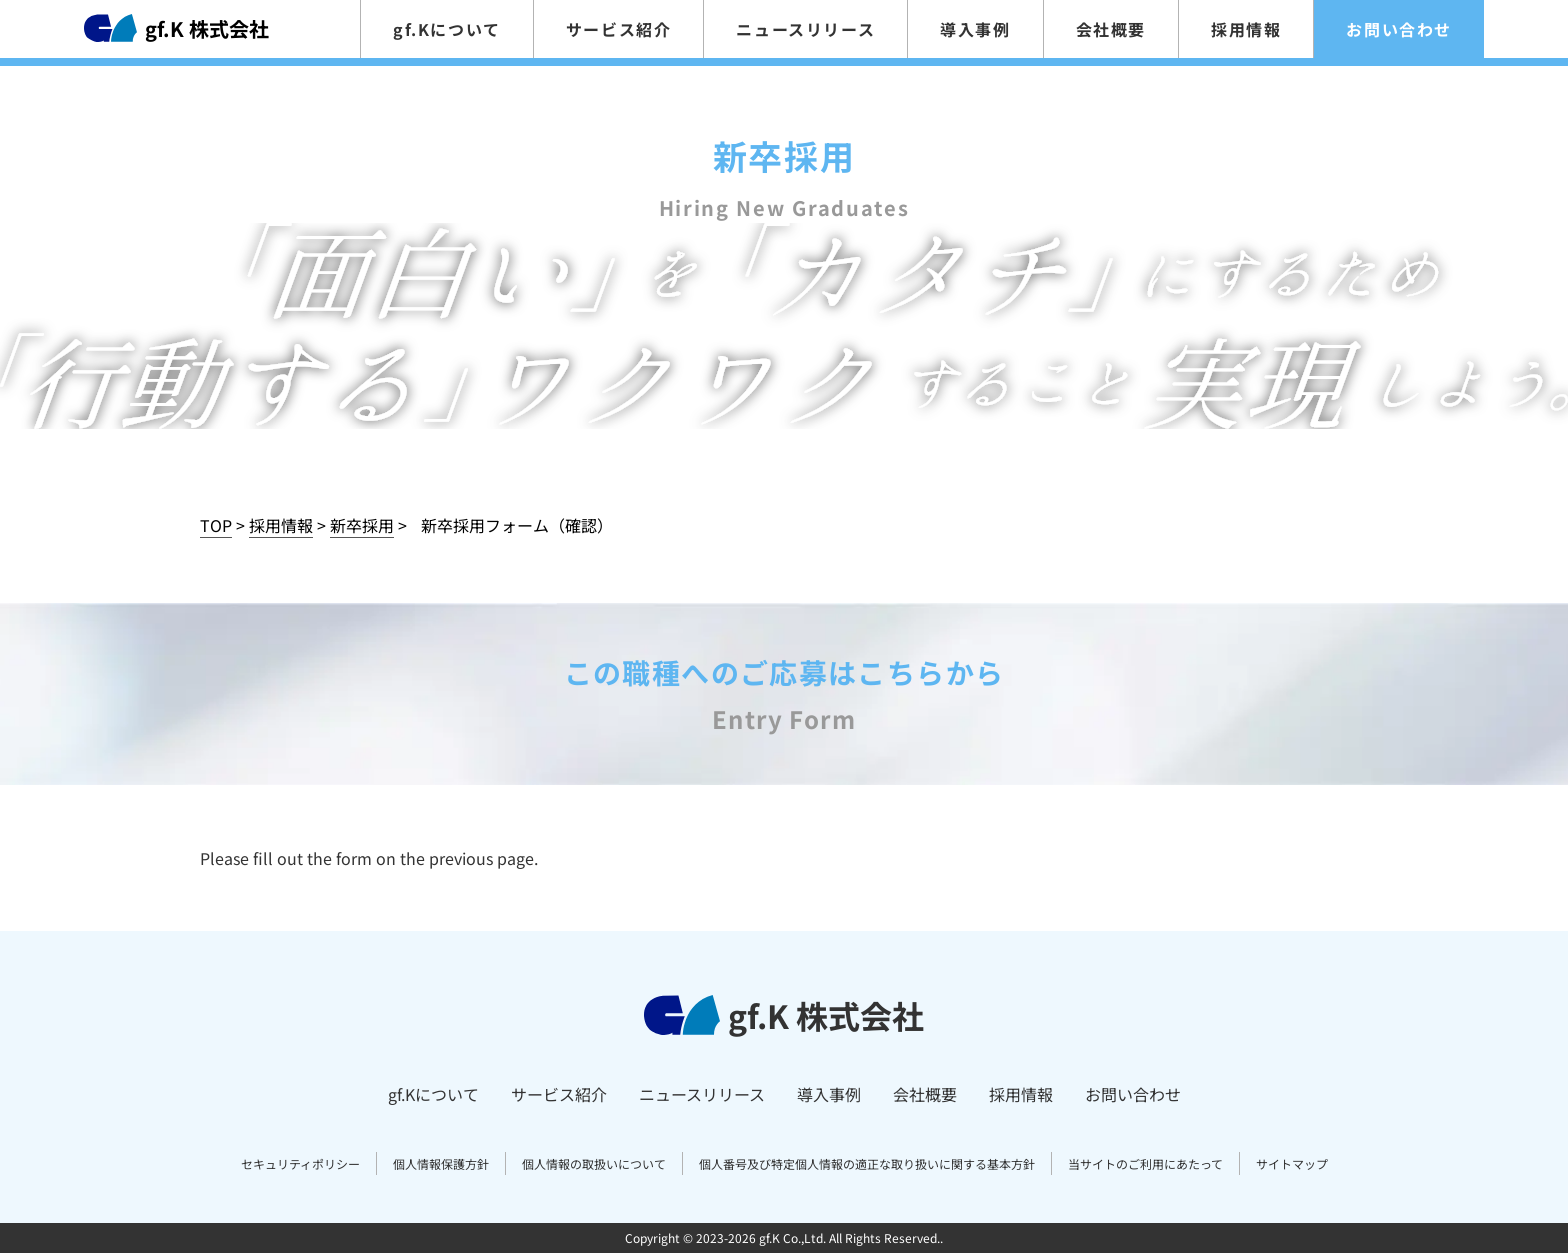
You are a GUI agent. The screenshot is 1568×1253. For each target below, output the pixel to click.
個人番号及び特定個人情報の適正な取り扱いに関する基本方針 (867, 1163)
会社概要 (1111, 29)
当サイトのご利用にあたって (1145, 1163)
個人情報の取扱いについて (594, 1163)
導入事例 (975, 29)
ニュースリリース (805, 29)
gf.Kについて (447, 29)
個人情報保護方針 (441, 1163)
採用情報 (1246, 29)
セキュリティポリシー (300, 1163)
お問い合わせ (1399, 29)
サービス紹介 (619, 29)
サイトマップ (1292, 1163)
